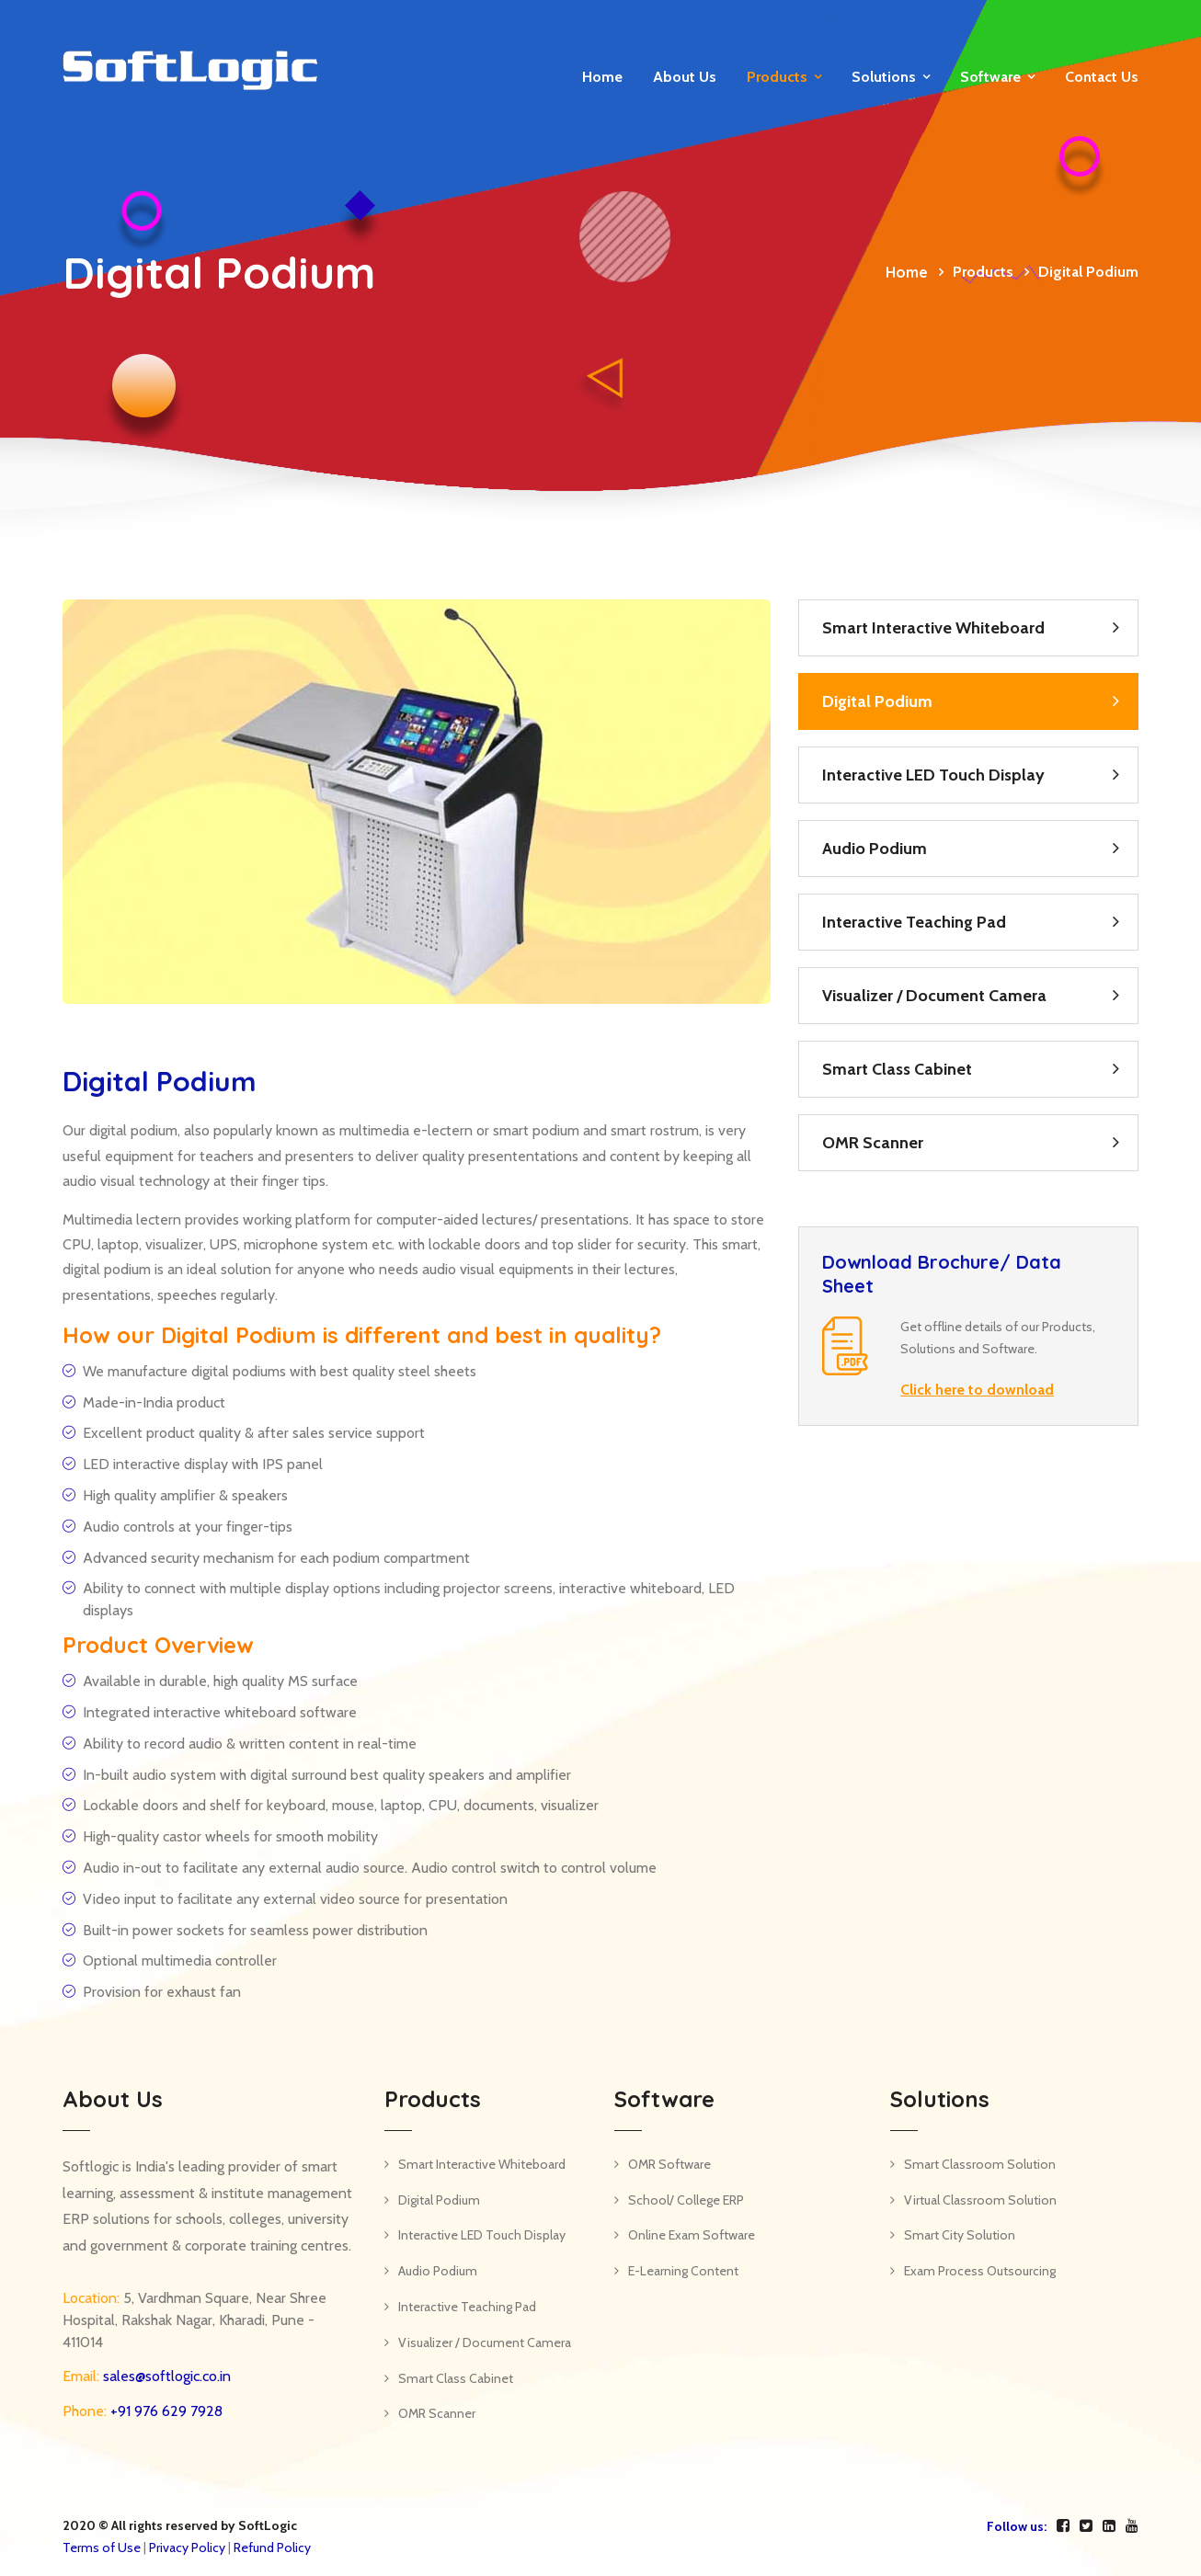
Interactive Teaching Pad (914, 922)
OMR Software (669, 2164)
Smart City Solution (959, 2235)
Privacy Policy (187, 2547)
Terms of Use (102, 2547)
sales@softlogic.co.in (165, 2376)
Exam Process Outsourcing (980, 2271)
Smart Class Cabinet (897, 1069)
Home (602, 76)
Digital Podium (877, 701)
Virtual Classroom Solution (980, 2200)
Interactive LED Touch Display (933, 775)
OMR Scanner (872, 1143)
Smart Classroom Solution (980, 2164)
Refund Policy (272, 2547)
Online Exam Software (691, 2235)
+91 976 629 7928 (165, 2411)
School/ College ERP (686, 2200)
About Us (684, 76)
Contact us (1101, 76)
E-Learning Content (683, 2271)
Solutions (884, 76)
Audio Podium (874, 848)
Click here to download (977, 1389)
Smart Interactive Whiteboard (933, 628)
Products (777, 76)
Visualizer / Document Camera (934, 996)
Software (990, 76)
